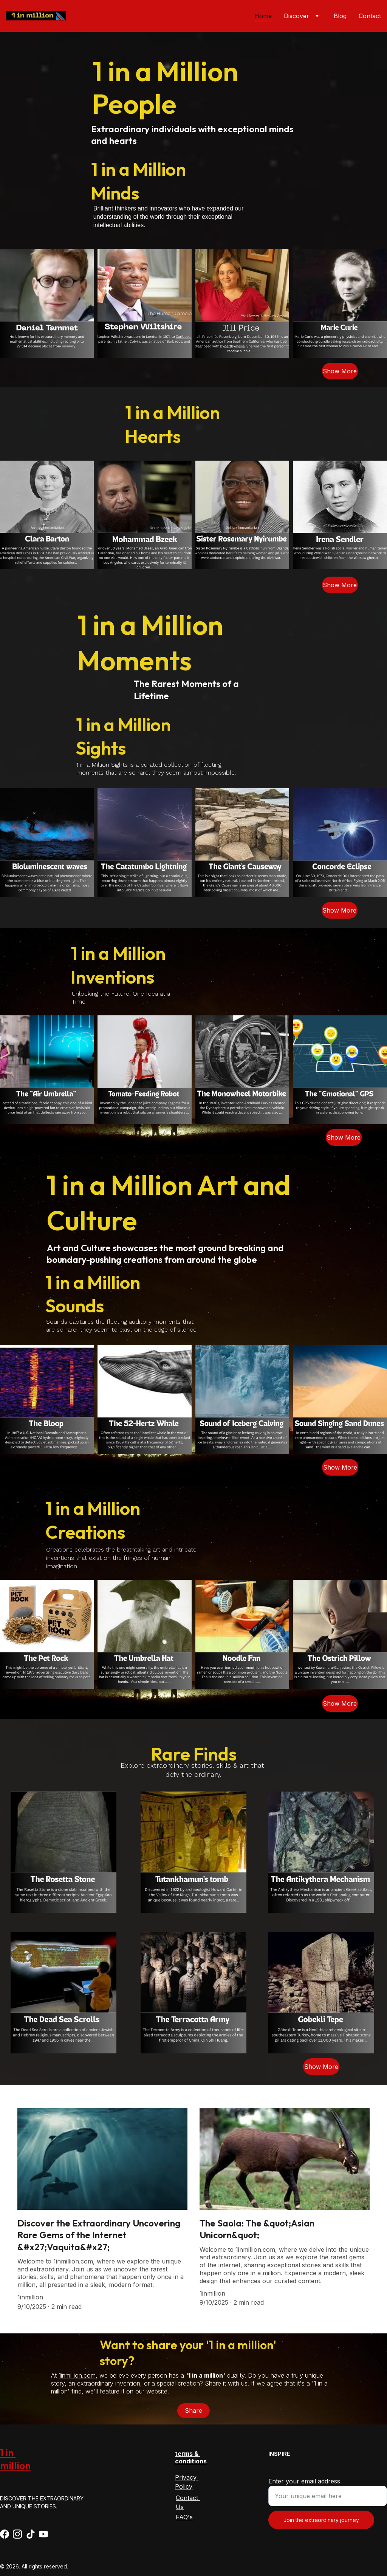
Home (263, 16)
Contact (370, 16)
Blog (340, 16)
